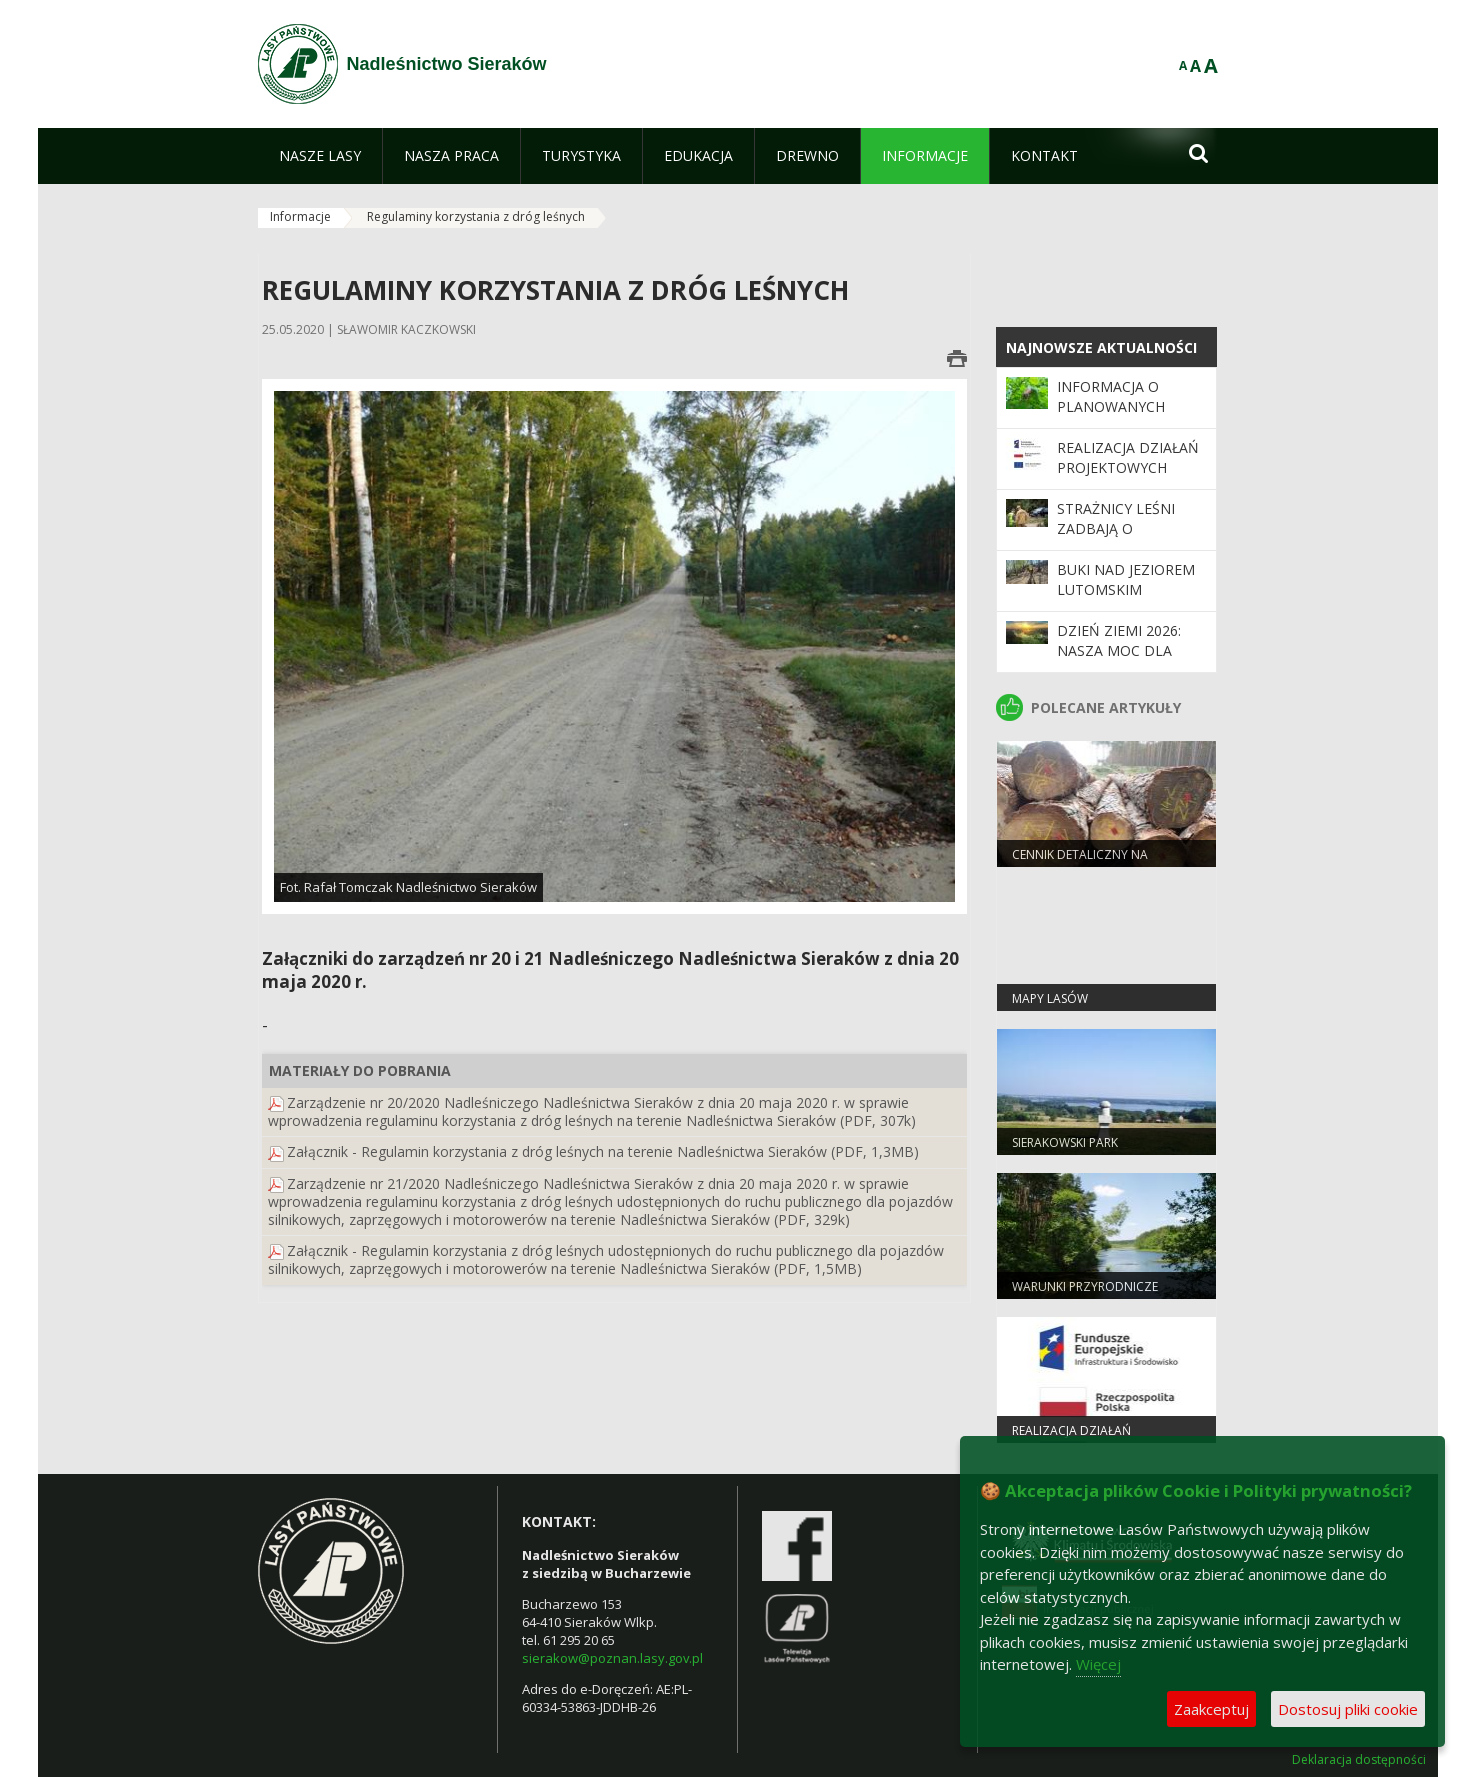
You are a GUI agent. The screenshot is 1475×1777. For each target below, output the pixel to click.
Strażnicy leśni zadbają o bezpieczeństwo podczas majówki (1123, 539)
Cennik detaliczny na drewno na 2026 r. (1080, 863)
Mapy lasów (1050, 998)
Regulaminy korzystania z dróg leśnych (476, 216)
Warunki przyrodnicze (1085, 1286)
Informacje (300, 216)
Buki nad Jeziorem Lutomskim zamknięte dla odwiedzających (1126, 600)
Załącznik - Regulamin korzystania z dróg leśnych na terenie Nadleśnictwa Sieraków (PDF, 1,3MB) (603, 1151)
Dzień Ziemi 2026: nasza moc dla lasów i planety (1119, 651)
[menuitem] (320, 156)
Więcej (1098, 1664)
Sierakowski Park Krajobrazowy (1065, 1151)
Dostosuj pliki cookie (1348, 1709)
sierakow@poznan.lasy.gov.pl (612, 1658)
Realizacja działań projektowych (1128, 457)
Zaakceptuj (1211, 1709)
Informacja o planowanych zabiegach (1111, 407)
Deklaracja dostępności (1359, 1760)
